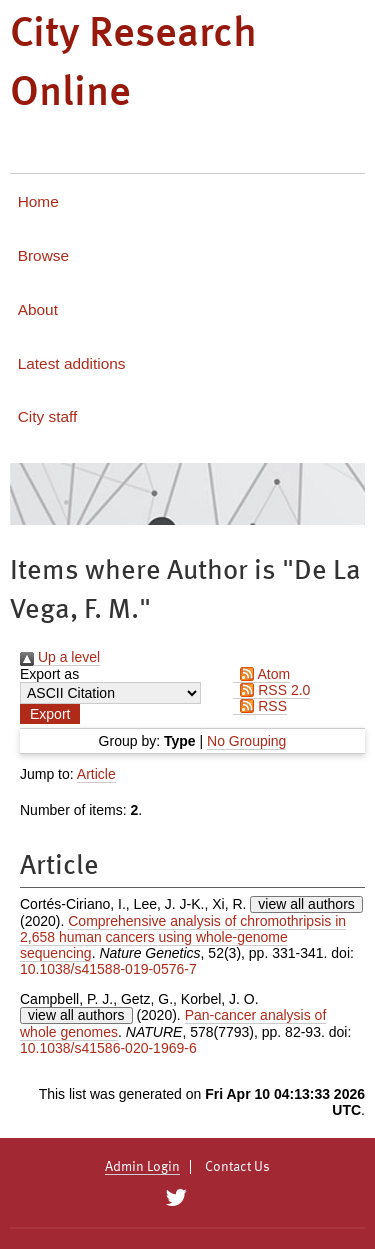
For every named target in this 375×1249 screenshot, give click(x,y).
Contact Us (237, 1167)
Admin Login (142, 1167)
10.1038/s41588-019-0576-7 (108, 969)
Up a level (60, 657)
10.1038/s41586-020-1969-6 (108, 1048)
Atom (261, 674)
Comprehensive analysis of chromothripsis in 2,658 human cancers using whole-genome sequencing (183, 937)
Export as (49, 674)
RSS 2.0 (271, 690)
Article (96, 774)
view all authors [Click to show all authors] (306, 904)
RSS (260, 706)
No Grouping (246, 741)
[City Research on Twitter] (176, 1198)
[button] (50, 714)
